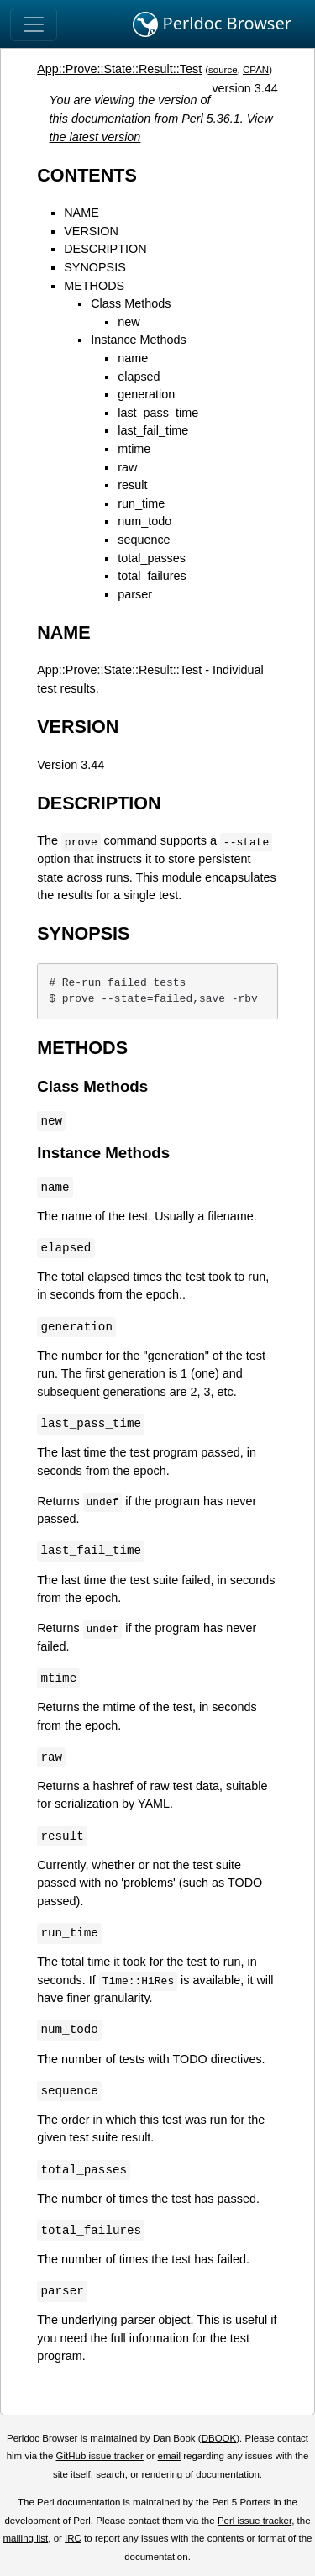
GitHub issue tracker (100, 2456)
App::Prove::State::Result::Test (119, 69)
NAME (81, 212)
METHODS (94, 285)
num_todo (144, 521)
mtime (134, 449)
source (223, 70)
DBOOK (219, 2438)
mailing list (25, 2538)
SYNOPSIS (95, 267)
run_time (141, 503)
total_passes (152, 558)
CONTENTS (87, 175)
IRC (73, 2538)
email (169, 2456)
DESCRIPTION (105, 248)
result (132, 485)
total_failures (152, 575)
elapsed (139, 376)
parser (135, 594)
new (128, 322)
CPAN (256, 70)
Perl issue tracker (254, 2520)
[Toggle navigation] (33, 24)
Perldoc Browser (212, 24)
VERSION (91, 231)
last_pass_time (158, 412)
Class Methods (131, 303)
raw (127, 467)
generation (146, 394)
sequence (144, 539)
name (133, 358)
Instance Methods (138, 339)
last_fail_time (153, 430)
